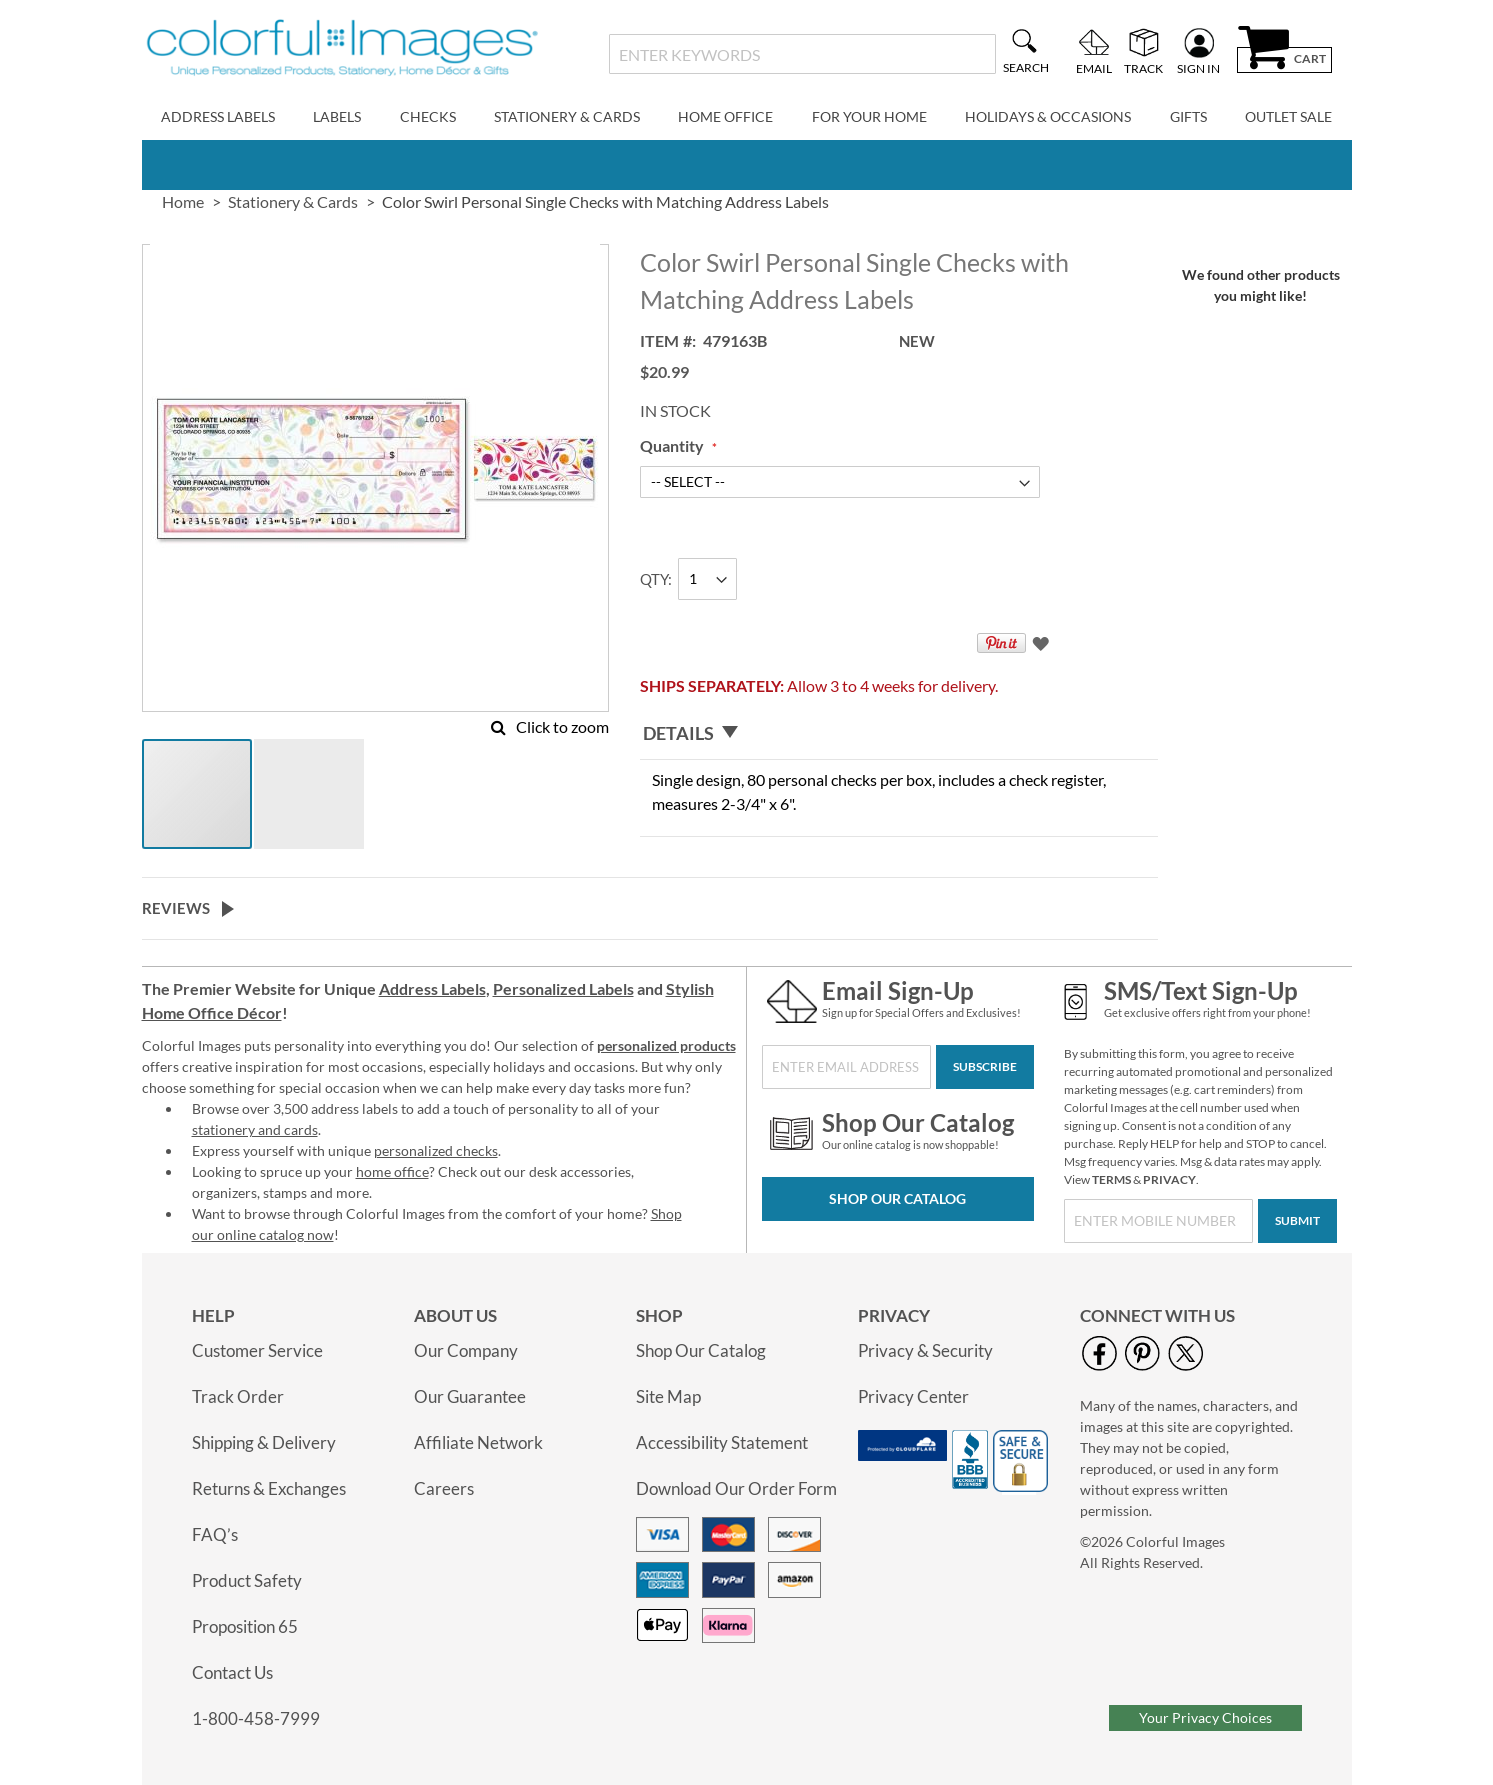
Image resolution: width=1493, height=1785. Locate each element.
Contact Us (232, 1672)
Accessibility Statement (722, 1442)
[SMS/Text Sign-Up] (1158, 1221)
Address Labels (432, 988)
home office (392, 1171)
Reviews (176, 908)
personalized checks (436, 1150)
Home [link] (183, 201)
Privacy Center (913, 1396)
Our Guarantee (470, 1396)
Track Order (238, 1396)
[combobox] (802, 54)
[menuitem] (218, 117)
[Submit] (1297, 1221)
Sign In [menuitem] (1198, 68)
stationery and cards (255, 1129)
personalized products (666, 1045)
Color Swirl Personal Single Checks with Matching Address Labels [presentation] (605, 201)
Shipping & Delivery (264, 1442)
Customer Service (257, 1350)
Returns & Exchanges (269, 1488)
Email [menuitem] (1094, 68)
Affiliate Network (478, 1442)
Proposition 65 (245, 1626)
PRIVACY (1169, 1179)
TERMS (1111, 1179)
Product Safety (247, 1580)
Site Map (668, 1396)
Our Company (466, 1350)
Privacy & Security (925, 1350)
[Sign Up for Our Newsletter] (846, 1067)
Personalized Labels (563, 988)
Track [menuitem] (1143, 68)
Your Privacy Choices (1205, 1717)
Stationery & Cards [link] (293, 201)
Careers (444, 1488)
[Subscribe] (985, 1067)
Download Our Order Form (736, 1488)
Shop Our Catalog (897, 1198)
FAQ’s (215, 1534)
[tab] (899, 734)
